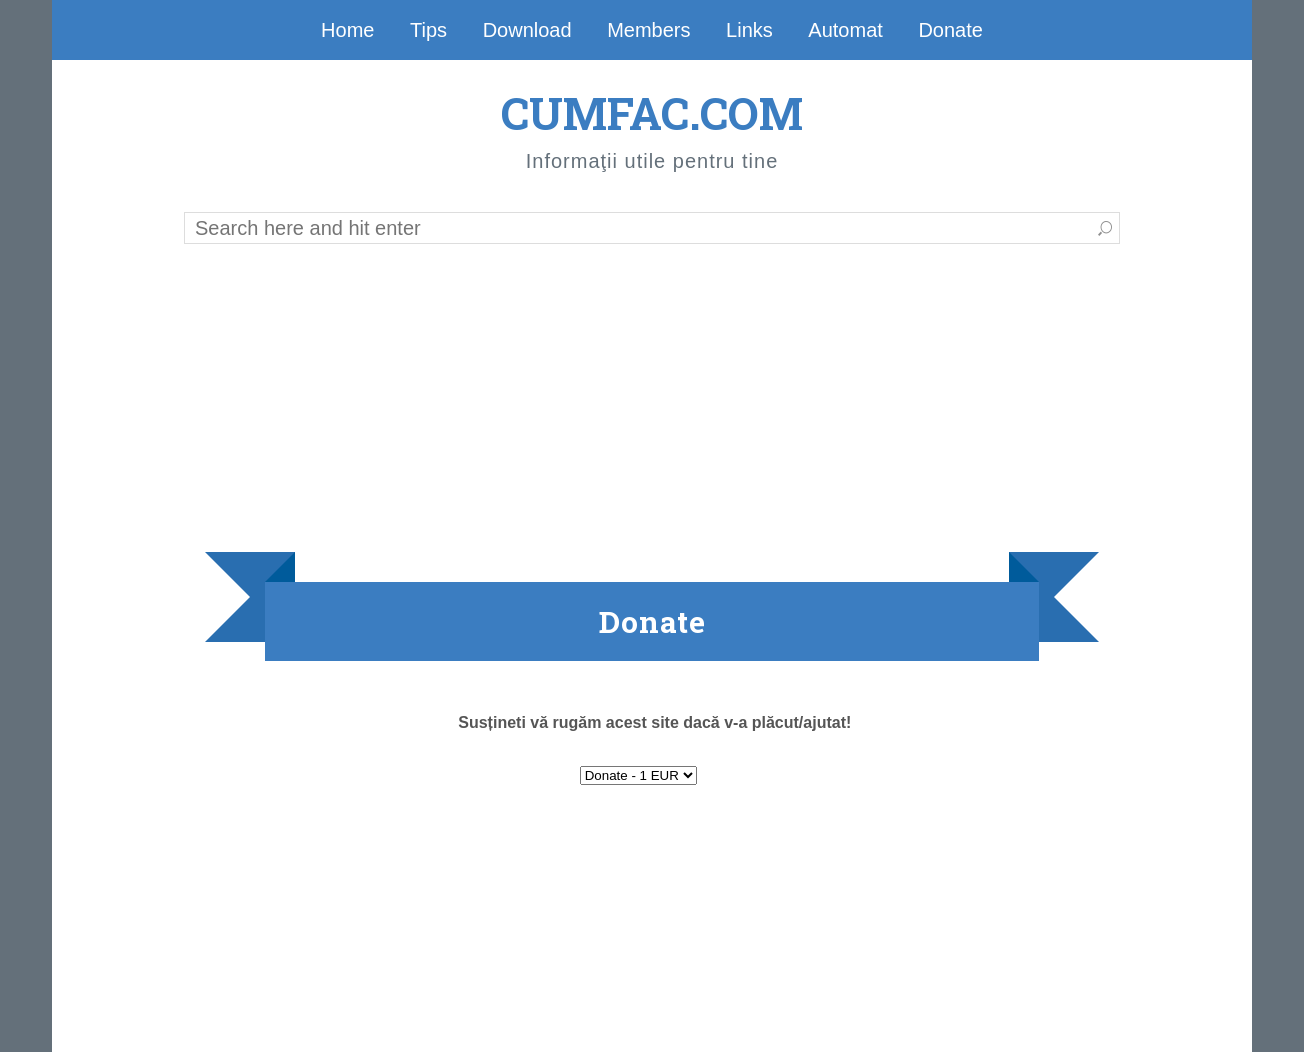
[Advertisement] (652, 397)
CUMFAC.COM (652, 113)
